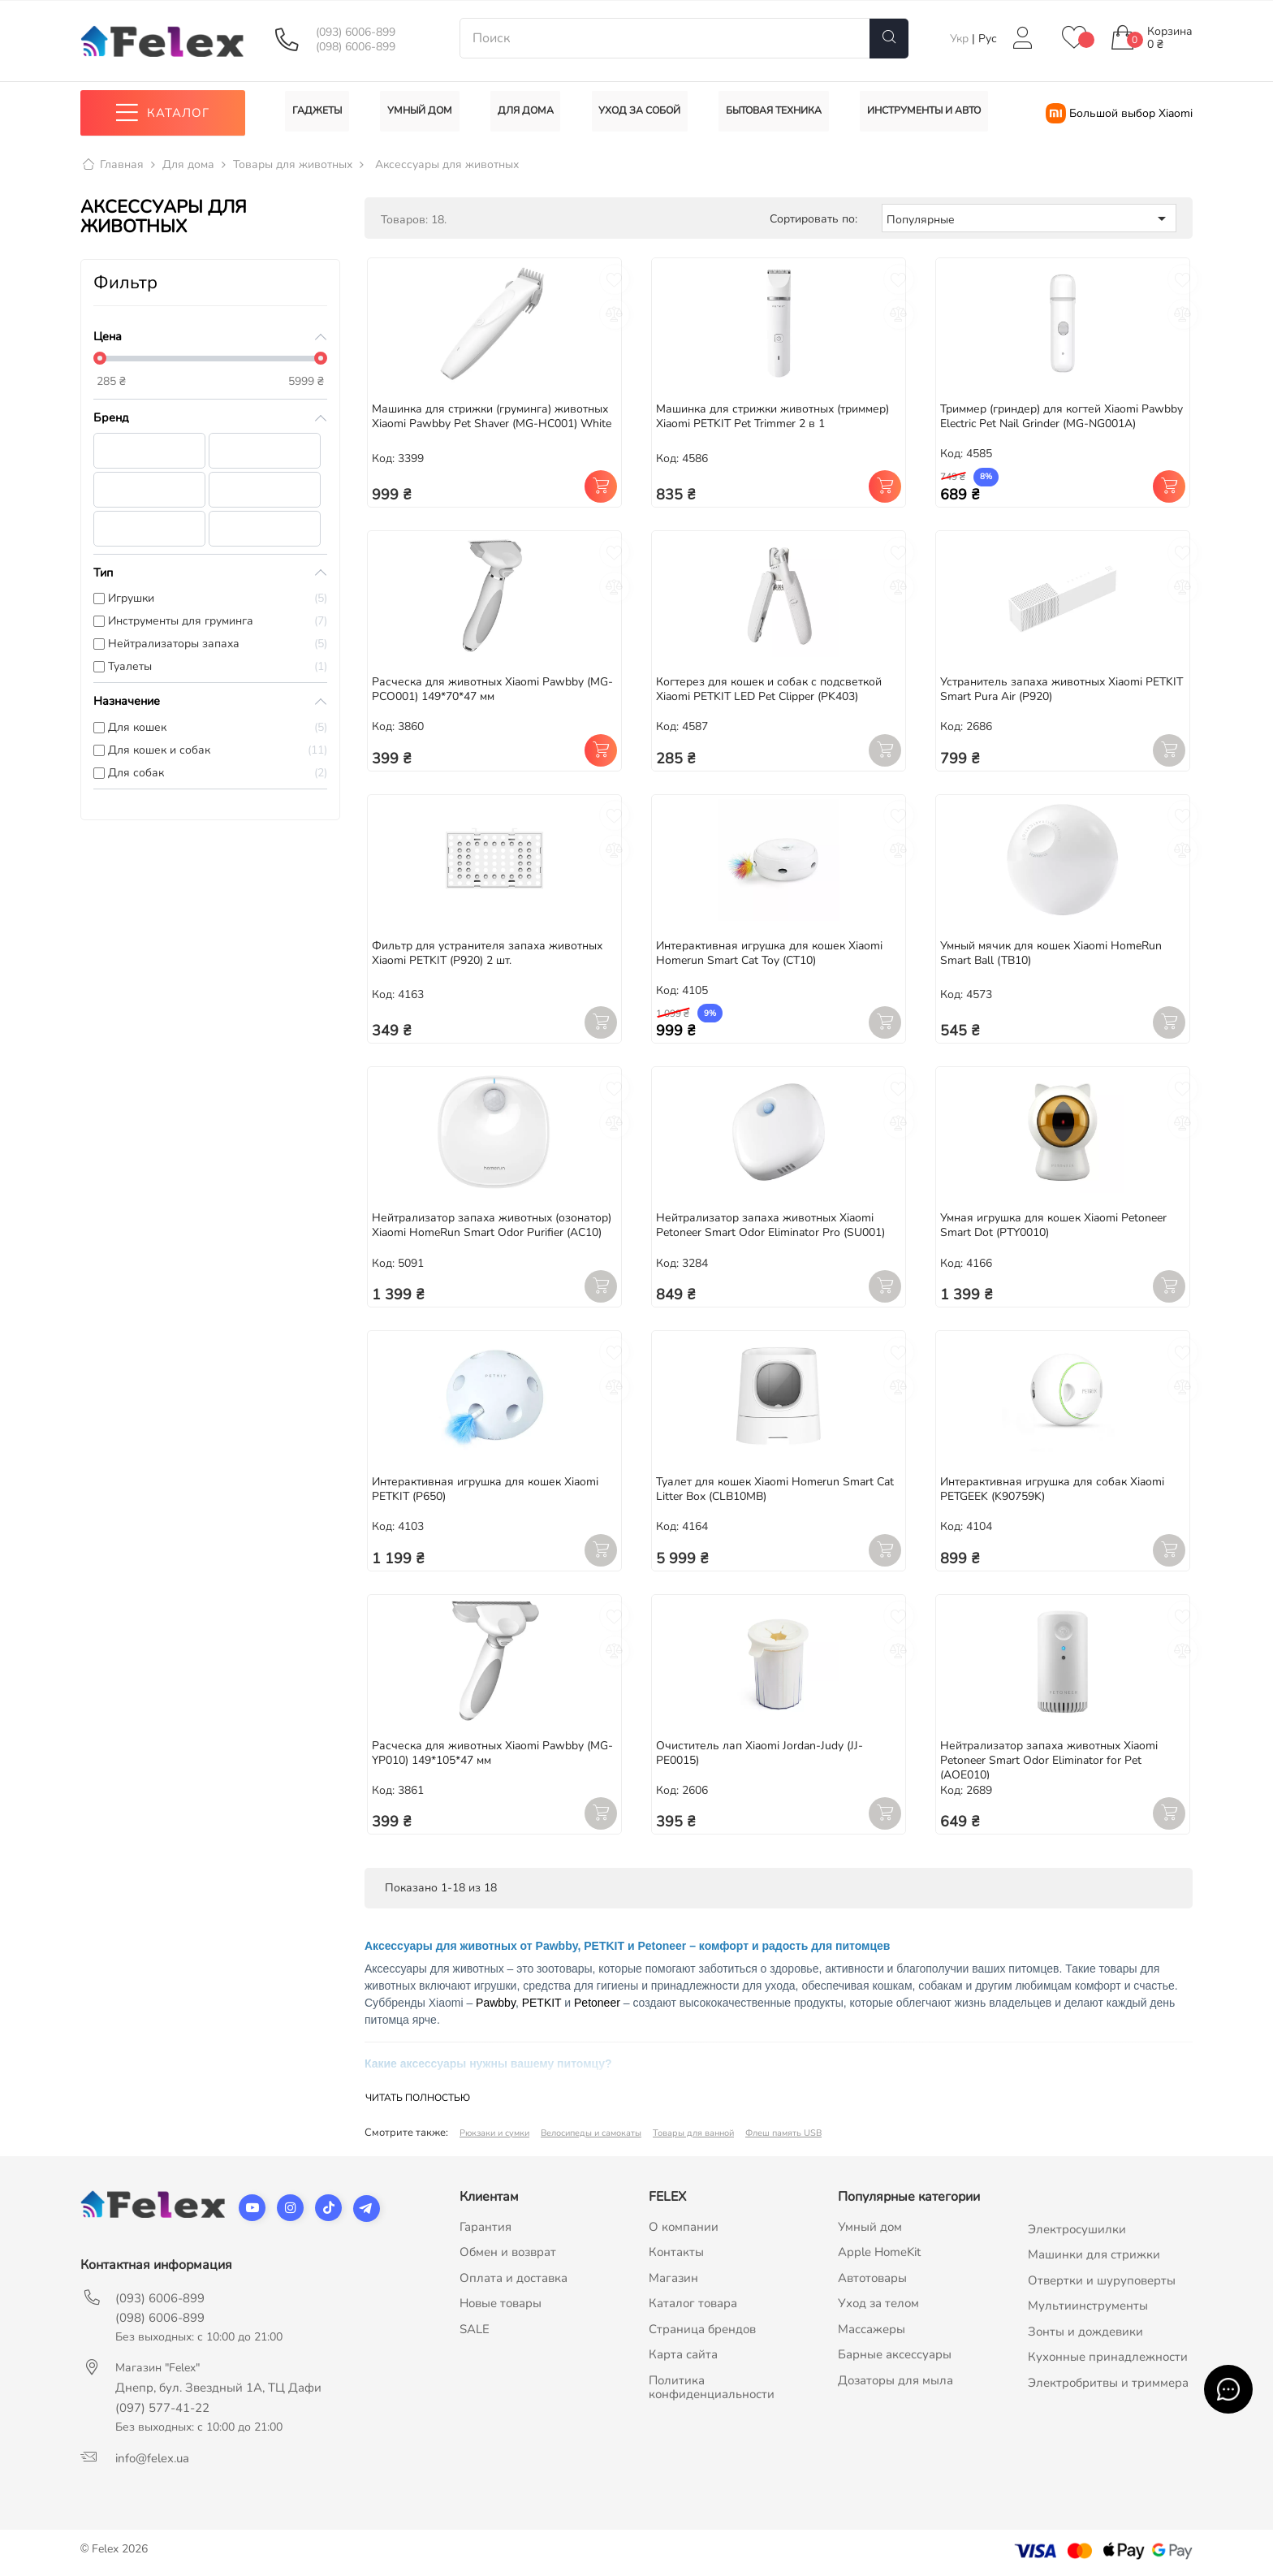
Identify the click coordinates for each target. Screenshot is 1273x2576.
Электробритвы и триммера (1108, 2383)
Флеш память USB (783, 2133)
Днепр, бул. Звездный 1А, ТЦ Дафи (218, 2387)
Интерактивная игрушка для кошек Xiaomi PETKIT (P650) (485, 1490)
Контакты (676, 2253)
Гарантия (485, 2227)
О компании (683, 2227)
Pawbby (496, 2003)
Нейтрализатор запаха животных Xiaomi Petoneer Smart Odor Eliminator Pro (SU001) (770, 1226)
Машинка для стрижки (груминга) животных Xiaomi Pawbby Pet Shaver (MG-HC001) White (491, 416)
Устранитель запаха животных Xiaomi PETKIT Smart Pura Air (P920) (1061, 689)
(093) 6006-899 (355, 32)
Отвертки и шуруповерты (1102, 2280)
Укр (961, 38)
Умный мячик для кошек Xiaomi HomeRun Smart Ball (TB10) (1051, 953)
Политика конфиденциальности (712, 2387)
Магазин (673, 2278)
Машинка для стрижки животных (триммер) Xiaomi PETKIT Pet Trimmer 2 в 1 (772, 416)
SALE (475, 2329)
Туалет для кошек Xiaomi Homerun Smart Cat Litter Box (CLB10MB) (775, 1490)
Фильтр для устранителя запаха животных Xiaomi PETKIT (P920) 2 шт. (487, 953)
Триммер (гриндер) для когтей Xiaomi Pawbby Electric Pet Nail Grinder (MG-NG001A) (1061, 416)
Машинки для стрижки (1094, 2255)
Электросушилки (1077, 2229)
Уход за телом (878, 2304)
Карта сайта (683, 2355)
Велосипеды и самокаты (591, 2133)
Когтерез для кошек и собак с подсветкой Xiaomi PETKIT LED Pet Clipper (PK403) (769, 689)
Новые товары (501, 2304)
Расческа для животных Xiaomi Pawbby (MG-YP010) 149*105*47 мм (492, 1753)
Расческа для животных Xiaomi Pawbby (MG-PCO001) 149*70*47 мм (492, 689)
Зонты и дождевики (1085, 2331)
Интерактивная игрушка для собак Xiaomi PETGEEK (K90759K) (1052, 1490)
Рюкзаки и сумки (494, 2133)
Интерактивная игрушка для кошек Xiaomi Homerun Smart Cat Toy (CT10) (769, 953)
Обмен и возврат (508, 2253)
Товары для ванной (693, 2133)
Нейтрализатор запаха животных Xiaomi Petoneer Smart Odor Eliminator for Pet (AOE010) (1049, 1760)
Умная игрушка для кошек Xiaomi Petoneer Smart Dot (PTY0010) (1053, 1226)
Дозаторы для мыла (895, 2380)
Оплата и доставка (513, 2278)
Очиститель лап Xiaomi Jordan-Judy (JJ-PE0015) (759, 1753)
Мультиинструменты (1088, 2306)
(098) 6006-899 (355, 47)
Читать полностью (417, 2097)
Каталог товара (693, 2304)
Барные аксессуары (895, 2355)
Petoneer (597, 2003)
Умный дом (870, 2227)
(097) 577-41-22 (162, 2408)
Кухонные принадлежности (1108, 2357)
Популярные (1029, 218)
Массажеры (871, 2329)
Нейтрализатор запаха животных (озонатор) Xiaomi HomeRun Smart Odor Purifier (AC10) (491, 1226)
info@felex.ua (152, 2458)
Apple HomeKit (879, 2253)
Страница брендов (702, 2329)
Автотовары (872, 2278)
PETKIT (542, 2003)
